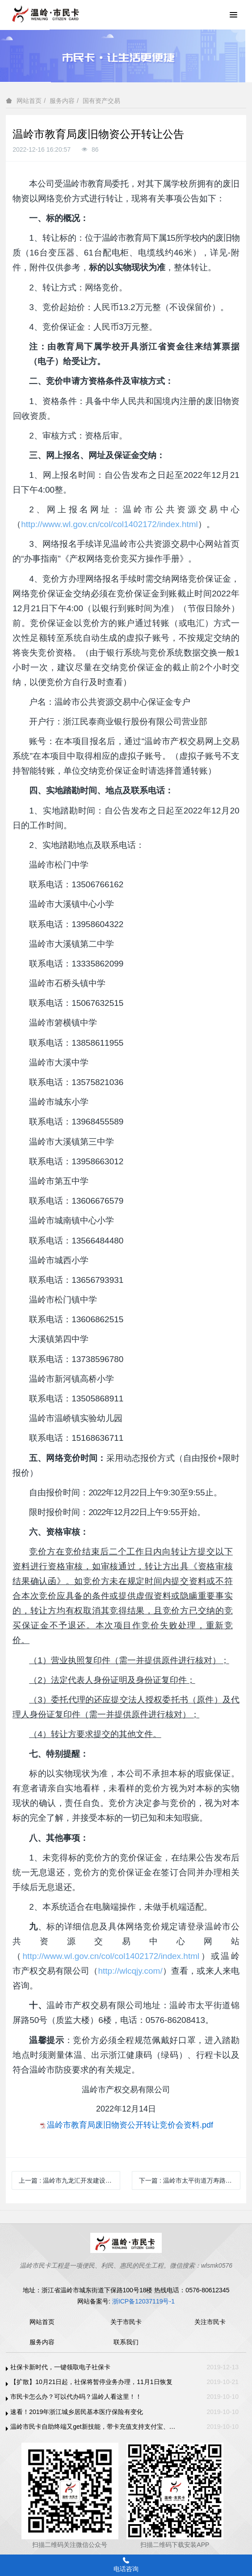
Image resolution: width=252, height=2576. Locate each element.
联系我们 (126, 2342)
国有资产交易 (101, 100)
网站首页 (29, 101)
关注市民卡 (210, 2321)
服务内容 (62, 100)
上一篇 (69, 2180)
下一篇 (189, 2180)
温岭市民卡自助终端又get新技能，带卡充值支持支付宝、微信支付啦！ (93, 2426)
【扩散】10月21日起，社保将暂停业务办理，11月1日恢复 (91, 2381)
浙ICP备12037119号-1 (143, 2301)
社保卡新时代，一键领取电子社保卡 (60, 2367)
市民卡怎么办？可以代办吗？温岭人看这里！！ (76, 2396)
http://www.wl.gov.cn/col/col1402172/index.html (109, 524)
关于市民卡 (126, 2321)
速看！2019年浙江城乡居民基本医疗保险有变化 (76, 2411)
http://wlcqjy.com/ (130, 1971)
